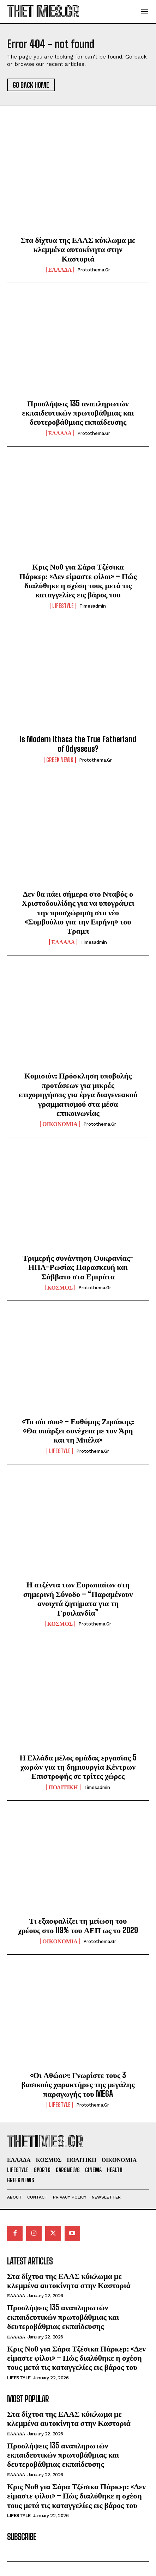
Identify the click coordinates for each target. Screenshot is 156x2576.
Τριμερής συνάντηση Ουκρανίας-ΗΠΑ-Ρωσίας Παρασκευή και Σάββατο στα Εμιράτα (78, 1267)
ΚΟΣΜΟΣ (60, 1287)
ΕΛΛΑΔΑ (60, 269)
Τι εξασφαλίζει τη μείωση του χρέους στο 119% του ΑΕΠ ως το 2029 (78, 1925)
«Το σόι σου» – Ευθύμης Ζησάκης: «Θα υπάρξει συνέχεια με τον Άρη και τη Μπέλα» (78, 1430)
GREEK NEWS (59, 760)
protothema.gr (93, 269)
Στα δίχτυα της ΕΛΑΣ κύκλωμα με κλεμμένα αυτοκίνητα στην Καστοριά (78, 249)
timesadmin (92, 606)
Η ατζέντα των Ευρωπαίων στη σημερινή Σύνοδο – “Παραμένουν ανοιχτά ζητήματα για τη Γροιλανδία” (78, 1598)
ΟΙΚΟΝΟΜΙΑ (60, 1124)
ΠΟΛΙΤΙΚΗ (63, 1787)
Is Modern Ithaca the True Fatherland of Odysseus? (78, 743)
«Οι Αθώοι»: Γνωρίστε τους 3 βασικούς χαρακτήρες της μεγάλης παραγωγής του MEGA (77, 2084)
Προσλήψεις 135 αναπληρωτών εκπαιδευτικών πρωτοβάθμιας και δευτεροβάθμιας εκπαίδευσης (78, 413)
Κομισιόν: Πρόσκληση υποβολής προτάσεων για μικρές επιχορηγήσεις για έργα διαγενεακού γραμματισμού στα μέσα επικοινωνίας (77, 1094)
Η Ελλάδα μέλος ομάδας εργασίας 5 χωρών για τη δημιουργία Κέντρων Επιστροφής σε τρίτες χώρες (77, 1767)
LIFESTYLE (63, 606)
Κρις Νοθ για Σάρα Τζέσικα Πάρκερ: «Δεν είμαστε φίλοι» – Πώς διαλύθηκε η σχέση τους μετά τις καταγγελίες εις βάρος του (78, 580)
